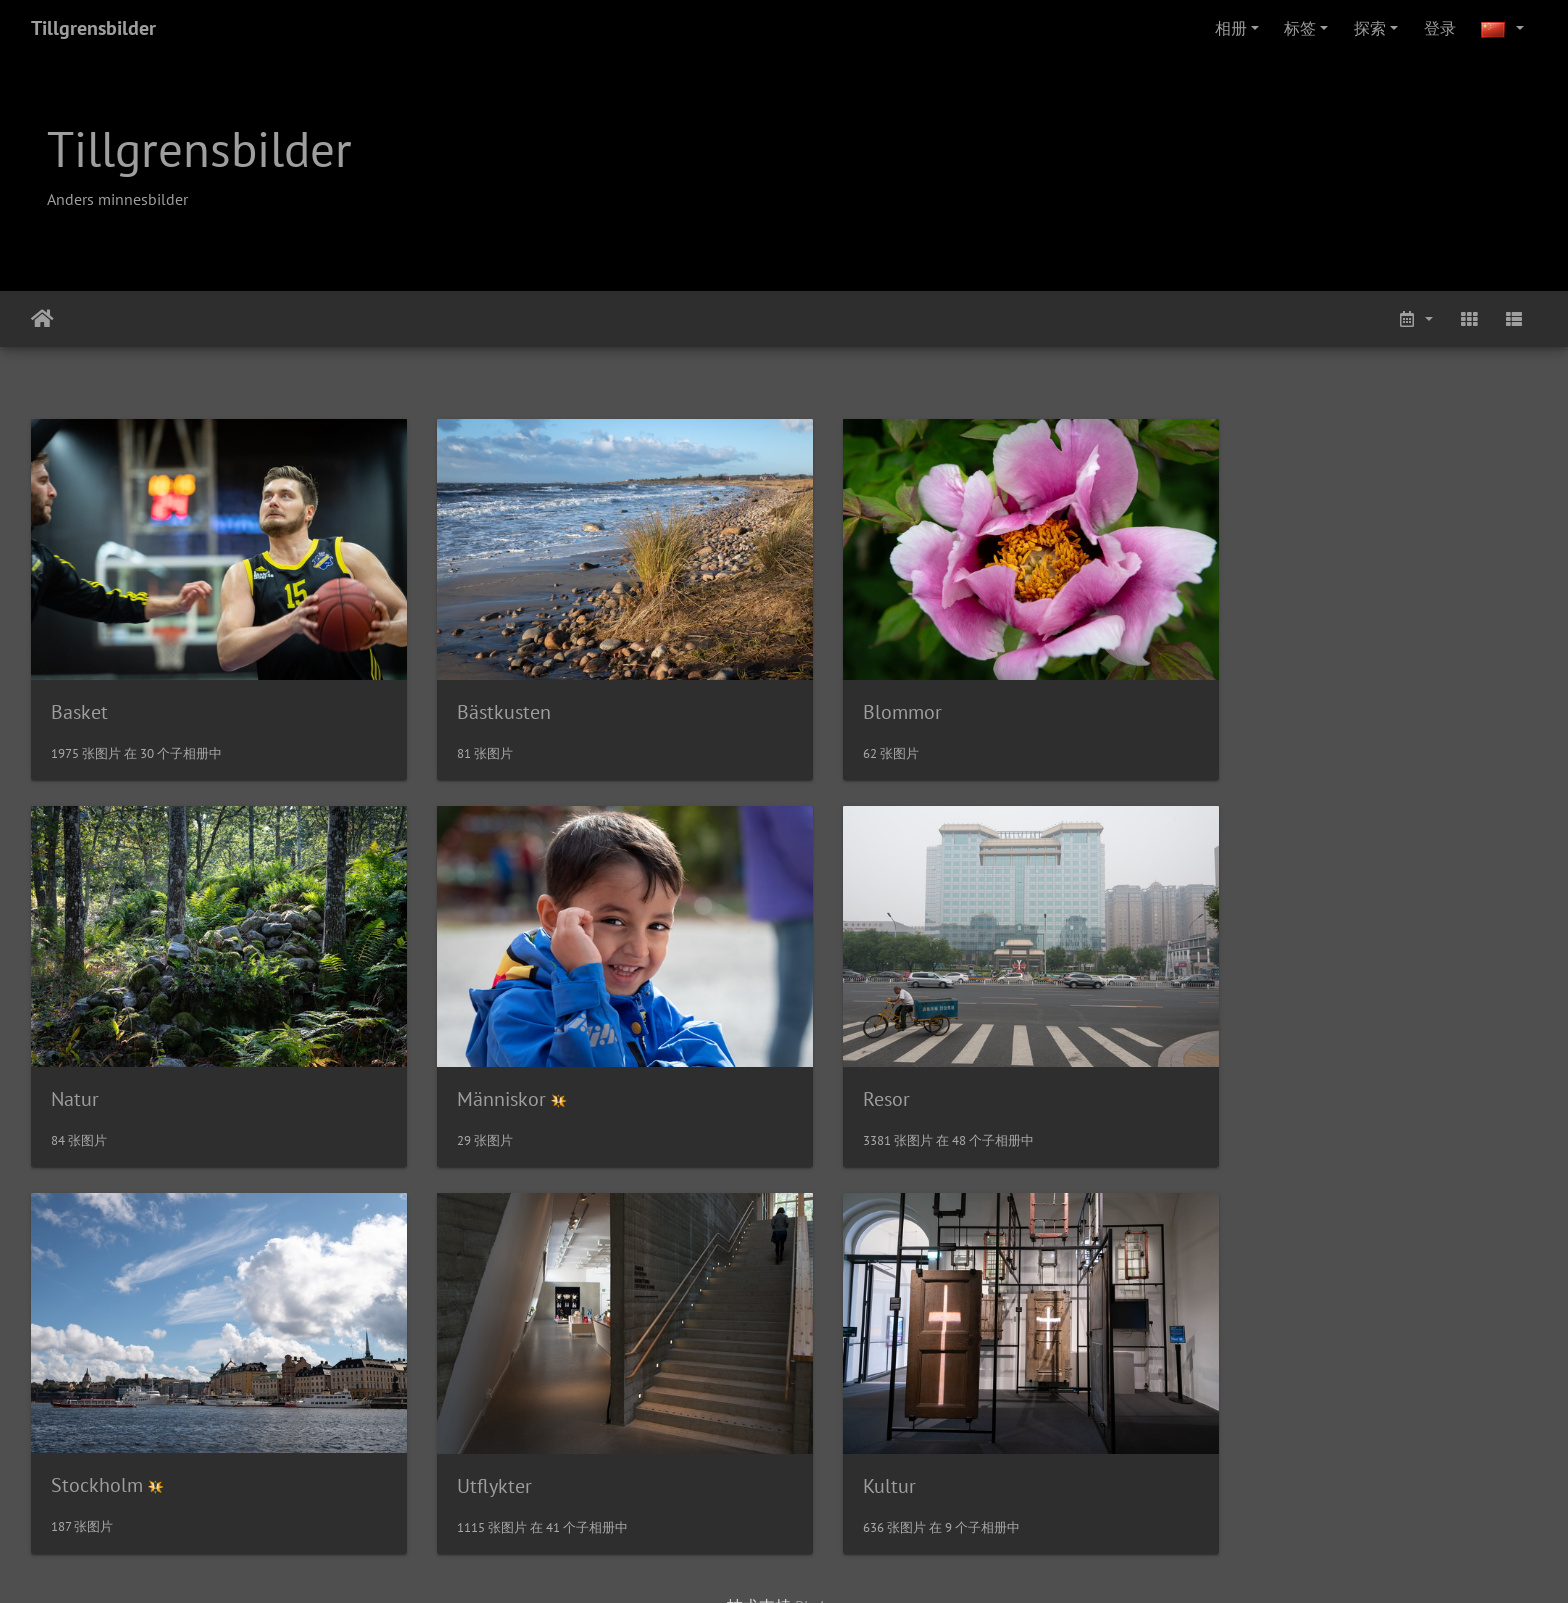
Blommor (858, 696)
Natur (1227, 696)
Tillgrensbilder (93, 28)
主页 (42, 319)
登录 (1440, 28)
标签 (1300, 28)
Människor (95, 1068)
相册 (1231, 28)
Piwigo (818, 1561)
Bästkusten (482, 696)
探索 (1370, 28)
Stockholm (865, 1068)
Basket (79, 696)
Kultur (77, 1440)
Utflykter (1240, 1068)
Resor (458, 1068)
